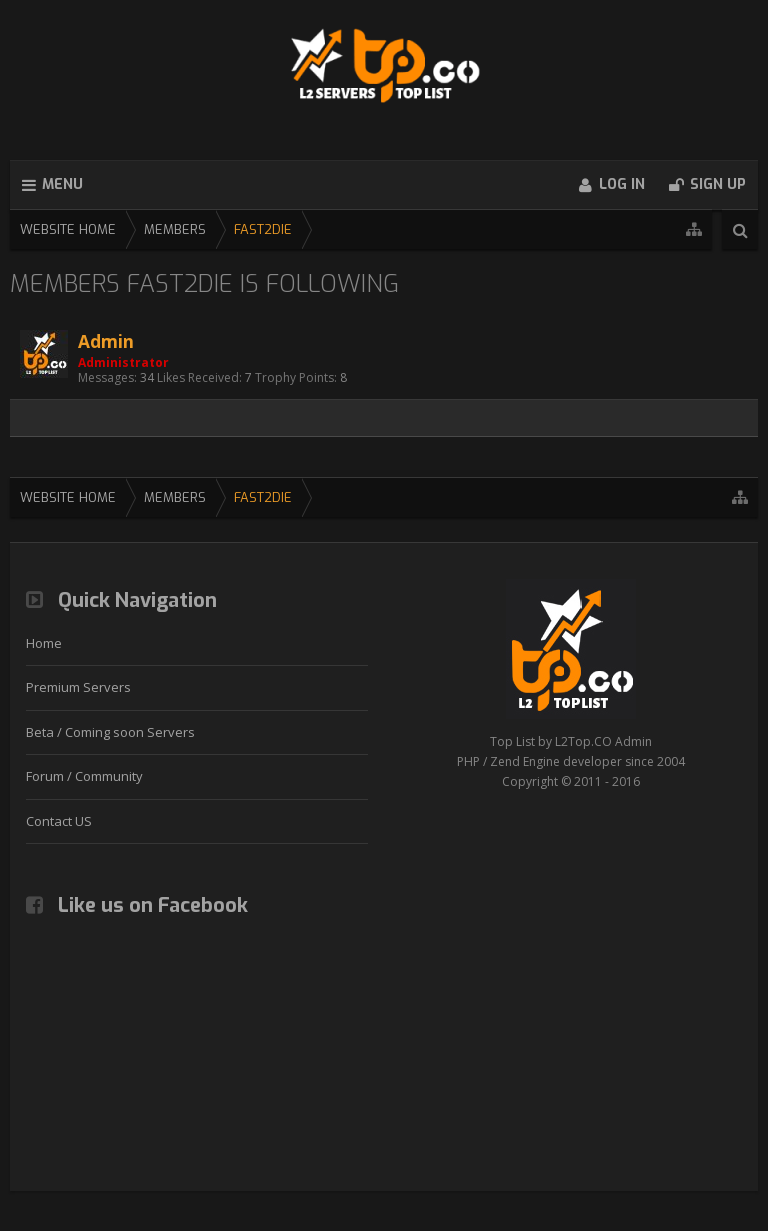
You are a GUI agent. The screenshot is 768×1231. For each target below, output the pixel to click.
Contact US (59, 821)
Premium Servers (78, 687)
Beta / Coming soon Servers (110, 732)
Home (44, 643)
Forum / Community (84, 776)
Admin (106, 341)
